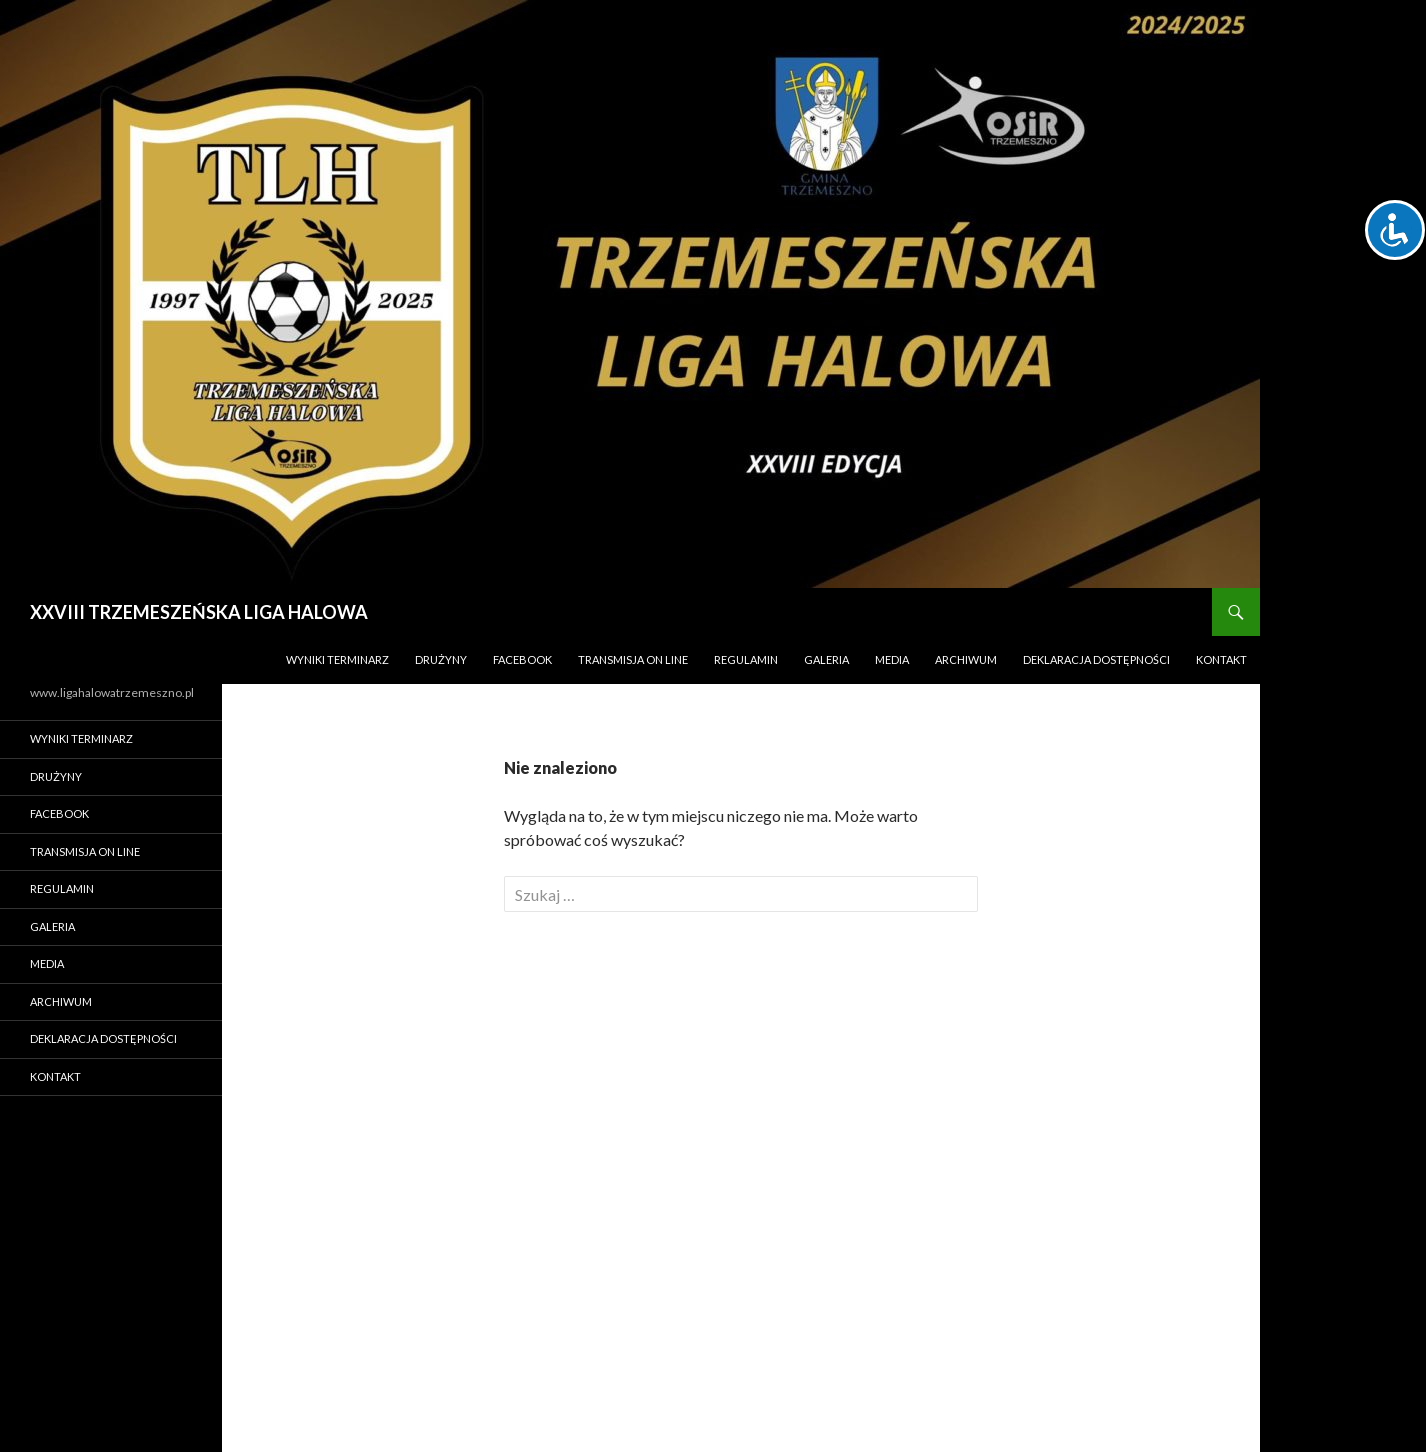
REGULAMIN (746, 659)
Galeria (826, 659)
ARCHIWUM (966, 659)
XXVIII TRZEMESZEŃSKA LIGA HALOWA (199, 612)
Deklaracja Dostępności (1096, 659)
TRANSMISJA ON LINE (633, 659)
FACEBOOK (522, 659)
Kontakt (1221, 659)
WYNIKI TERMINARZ (337, 659)
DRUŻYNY (441, 659)
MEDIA (892, 659)
